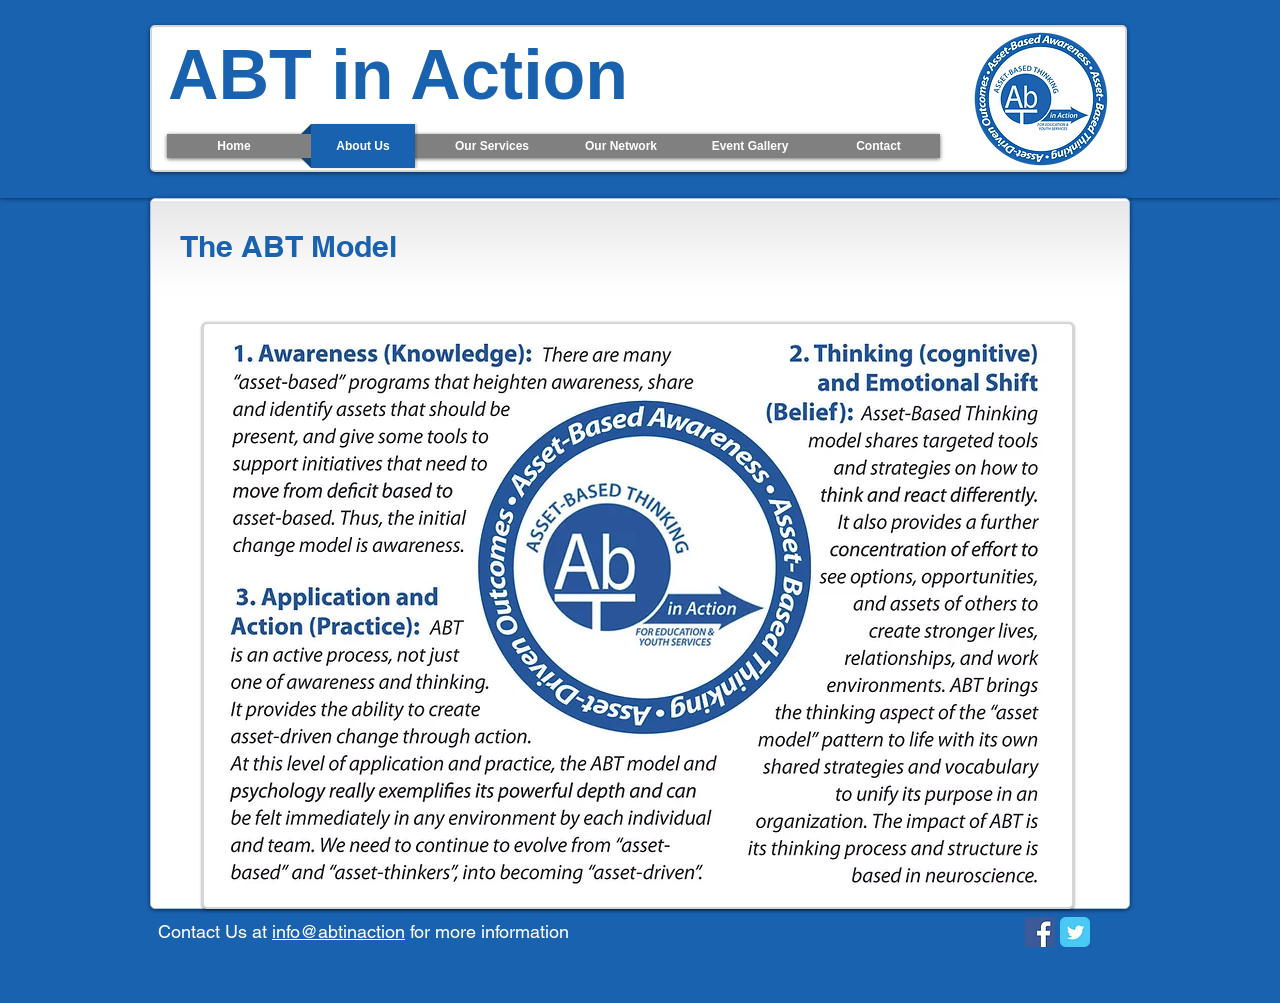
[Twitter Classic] (1075, 932)
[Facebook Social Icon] (1040, 932)
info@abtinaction (338, 931)
